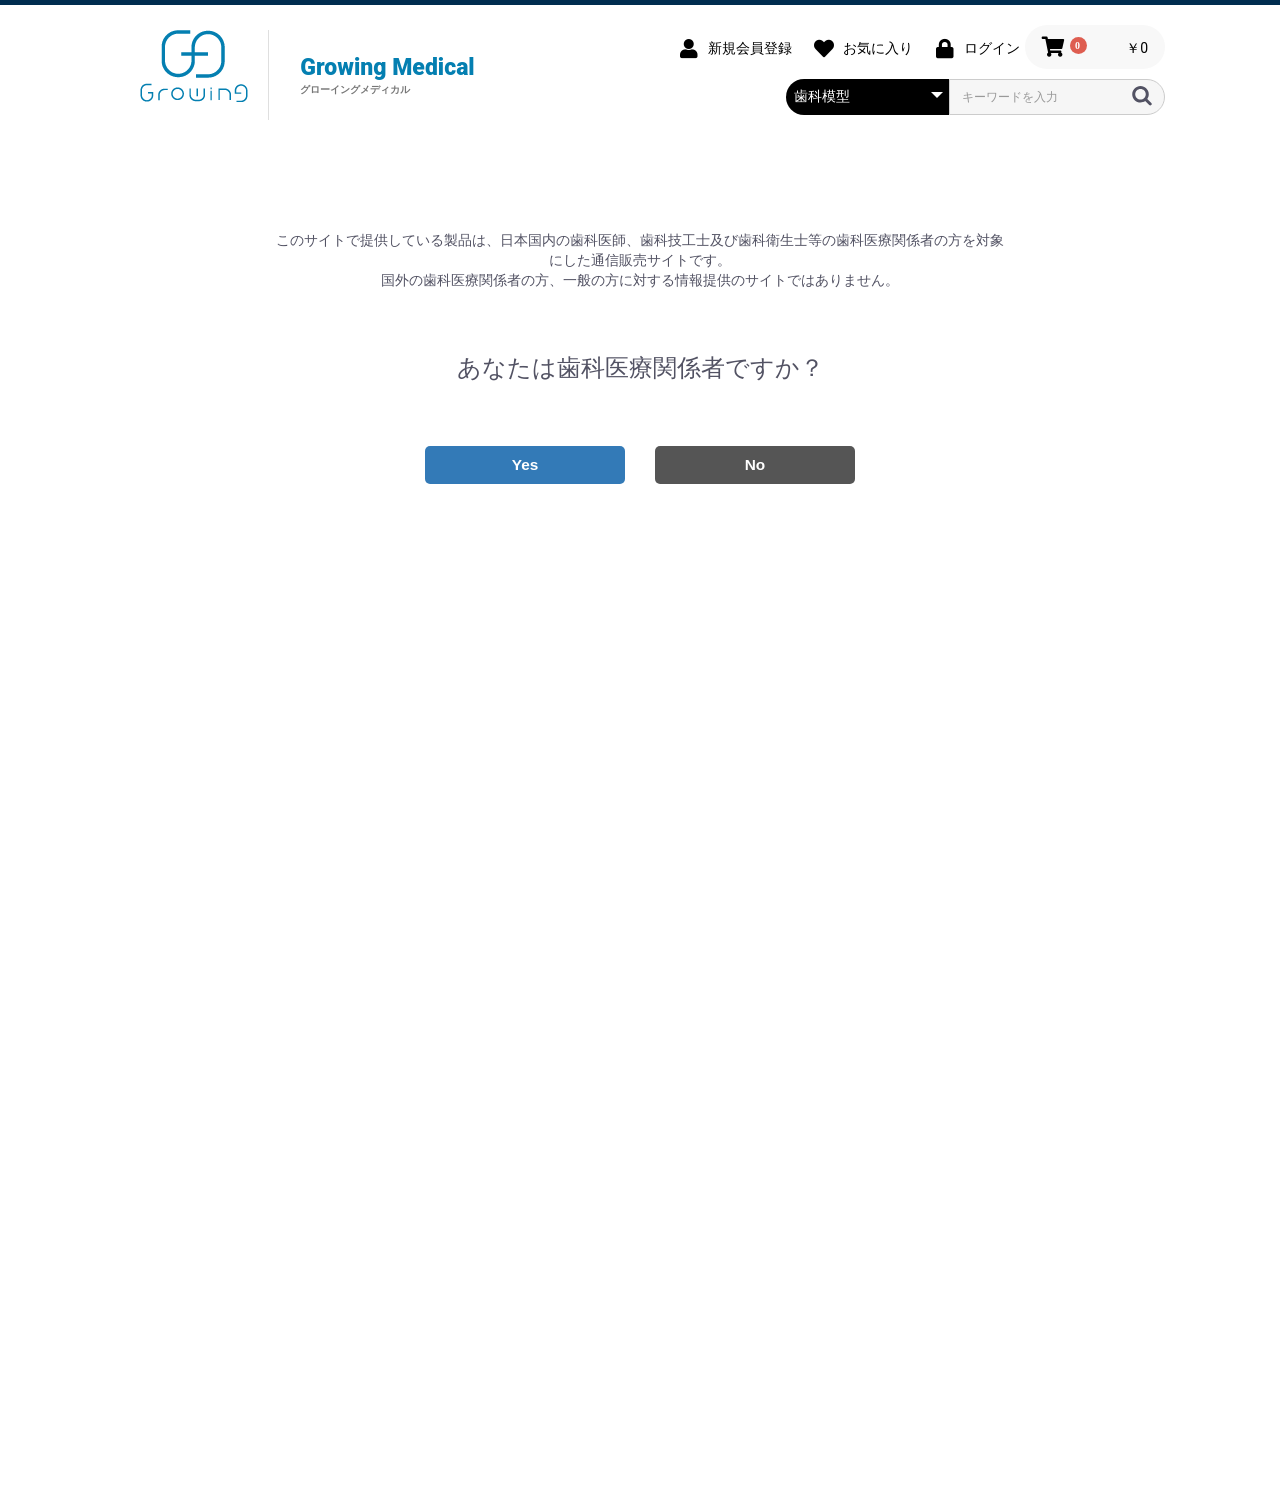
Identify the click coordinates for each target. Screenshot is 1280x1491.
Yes (525, 464)
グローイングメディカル (194, 66)
